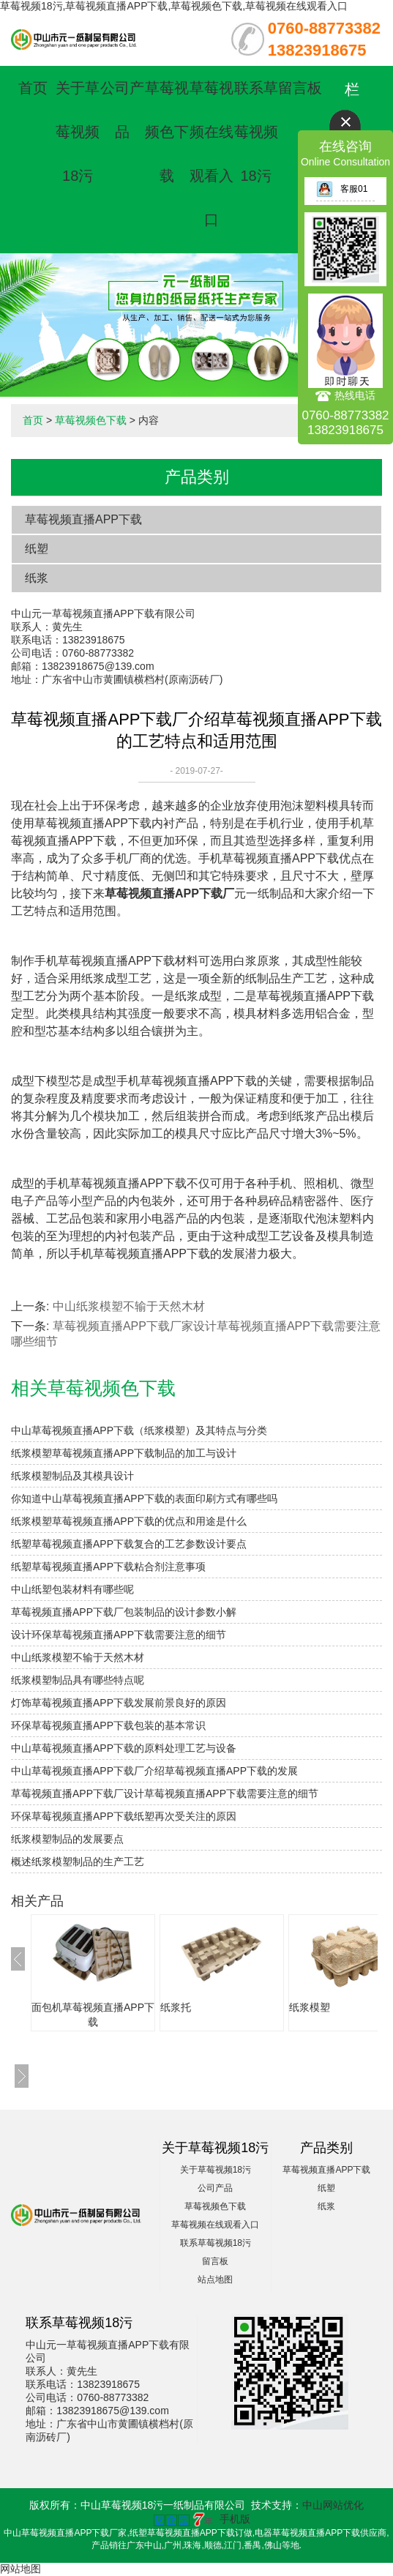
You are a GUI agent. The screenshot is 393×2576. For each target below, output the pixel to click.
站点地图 (215, 2279)
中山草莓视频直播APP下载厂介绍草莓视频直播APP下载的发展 (154, 1771)
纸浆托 (175, 2007)
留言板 (300, 88)
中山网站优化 (333, 2505)
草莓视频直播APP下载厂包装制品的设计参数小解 (123, 1612)
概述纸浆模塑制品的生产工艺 (77, 1861)
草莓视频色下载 (167, 132)
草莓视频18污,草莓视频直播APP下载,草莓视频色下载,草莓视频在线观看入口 (174, 6)
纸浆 (36, 578)
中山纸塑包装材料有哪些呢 (72, 1589)
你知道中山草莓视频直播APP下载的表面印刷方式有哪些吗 (144, 1498)
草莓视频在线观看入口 (215, 2225)
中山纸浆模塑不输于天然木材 (129, 1306)
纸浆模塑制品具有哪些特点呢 (77, 1680)
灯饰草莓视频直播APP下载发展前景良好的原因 (118, 1703)
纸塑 (36, 548)
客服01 (341, 189)
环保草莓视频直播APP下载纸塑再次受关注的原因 (123, 1816)
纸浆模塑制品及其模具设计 (72, 1476)
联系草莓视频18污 (256, 132)
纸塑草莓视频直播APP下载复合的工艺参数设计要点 (129, 1544)
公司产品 (215, 2188)
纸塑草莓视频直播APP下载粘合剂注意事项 (108, 1566)
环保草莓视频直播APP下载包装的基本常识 (108, 1725)
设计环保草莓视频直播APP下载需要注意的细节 (118, 1634)
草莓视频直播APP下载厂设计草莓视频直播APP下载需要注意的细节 (164, 1793)
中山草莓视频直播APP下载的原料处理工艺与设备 (123, 1748)
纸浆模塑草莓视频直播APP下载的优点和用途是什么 (129, 1521)
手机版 (235, 2519)
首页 (33, 88)
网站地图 (20, 2569)
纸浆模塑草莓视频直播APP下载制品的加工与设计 (123, 1453)
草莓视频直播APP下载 (83, 519)
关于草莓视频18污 (78, 132)
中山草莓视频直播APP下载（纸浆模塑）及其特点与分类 (139, 1430)
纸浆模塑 (309, 2007)
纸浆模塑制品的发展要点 (67, 1839)
